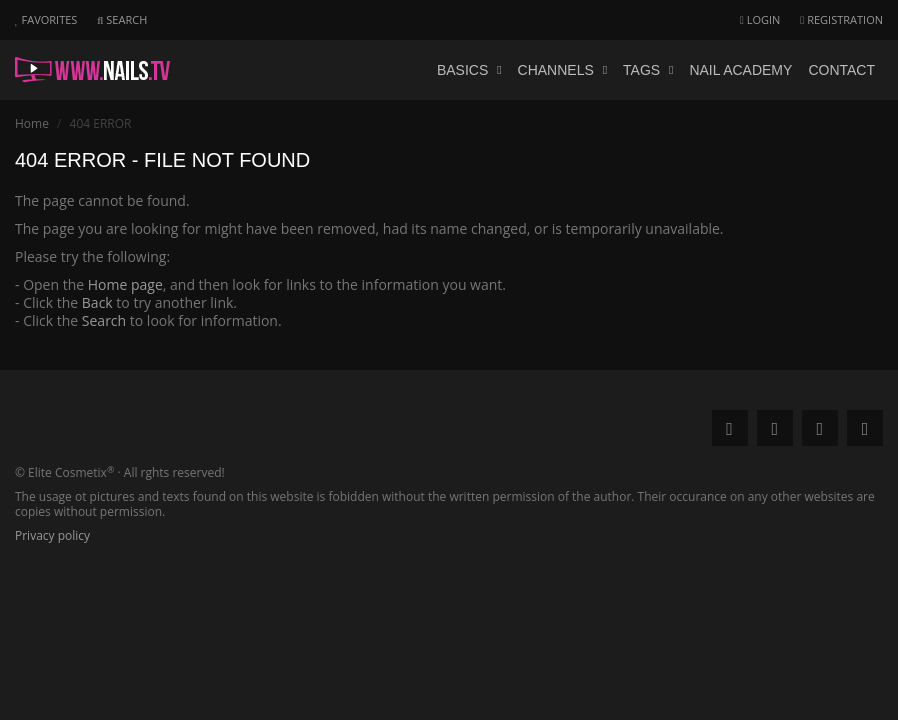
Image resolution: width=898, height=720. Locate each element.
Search (104, 320)
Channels (563, 70)
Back (97, 302)
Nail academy (740, 70)
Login (760, 19)
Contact (841, 70)
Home (32, 123)
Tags (648, 70)
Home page (125, 284)
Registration (841, 19)
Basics (469, 70)
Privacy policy (52, 535)
